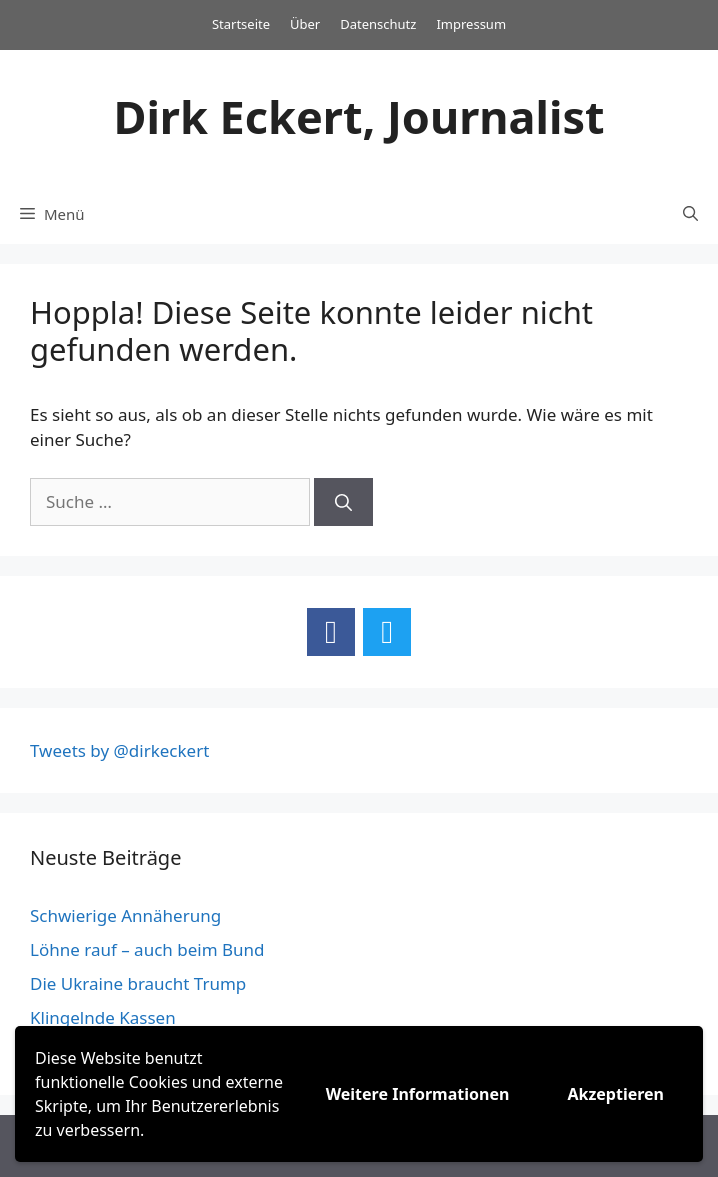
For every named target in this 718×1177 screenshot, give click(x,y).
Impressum (471, 24)
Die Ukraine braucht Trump (138, 983)
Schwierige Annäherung (125, 915)
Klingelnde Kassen (103, 1017)
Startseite (241, 24)
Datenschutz (378, 24)
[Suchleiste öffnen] (690, 214)
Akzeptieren (615, 1094)
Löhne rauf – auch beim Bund (147, 949)
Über (305, 24)
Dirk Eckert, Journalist (358, 116)
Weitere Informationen (418, 1094)
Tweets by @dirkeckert (119, 750)
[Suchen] (343, 502)
